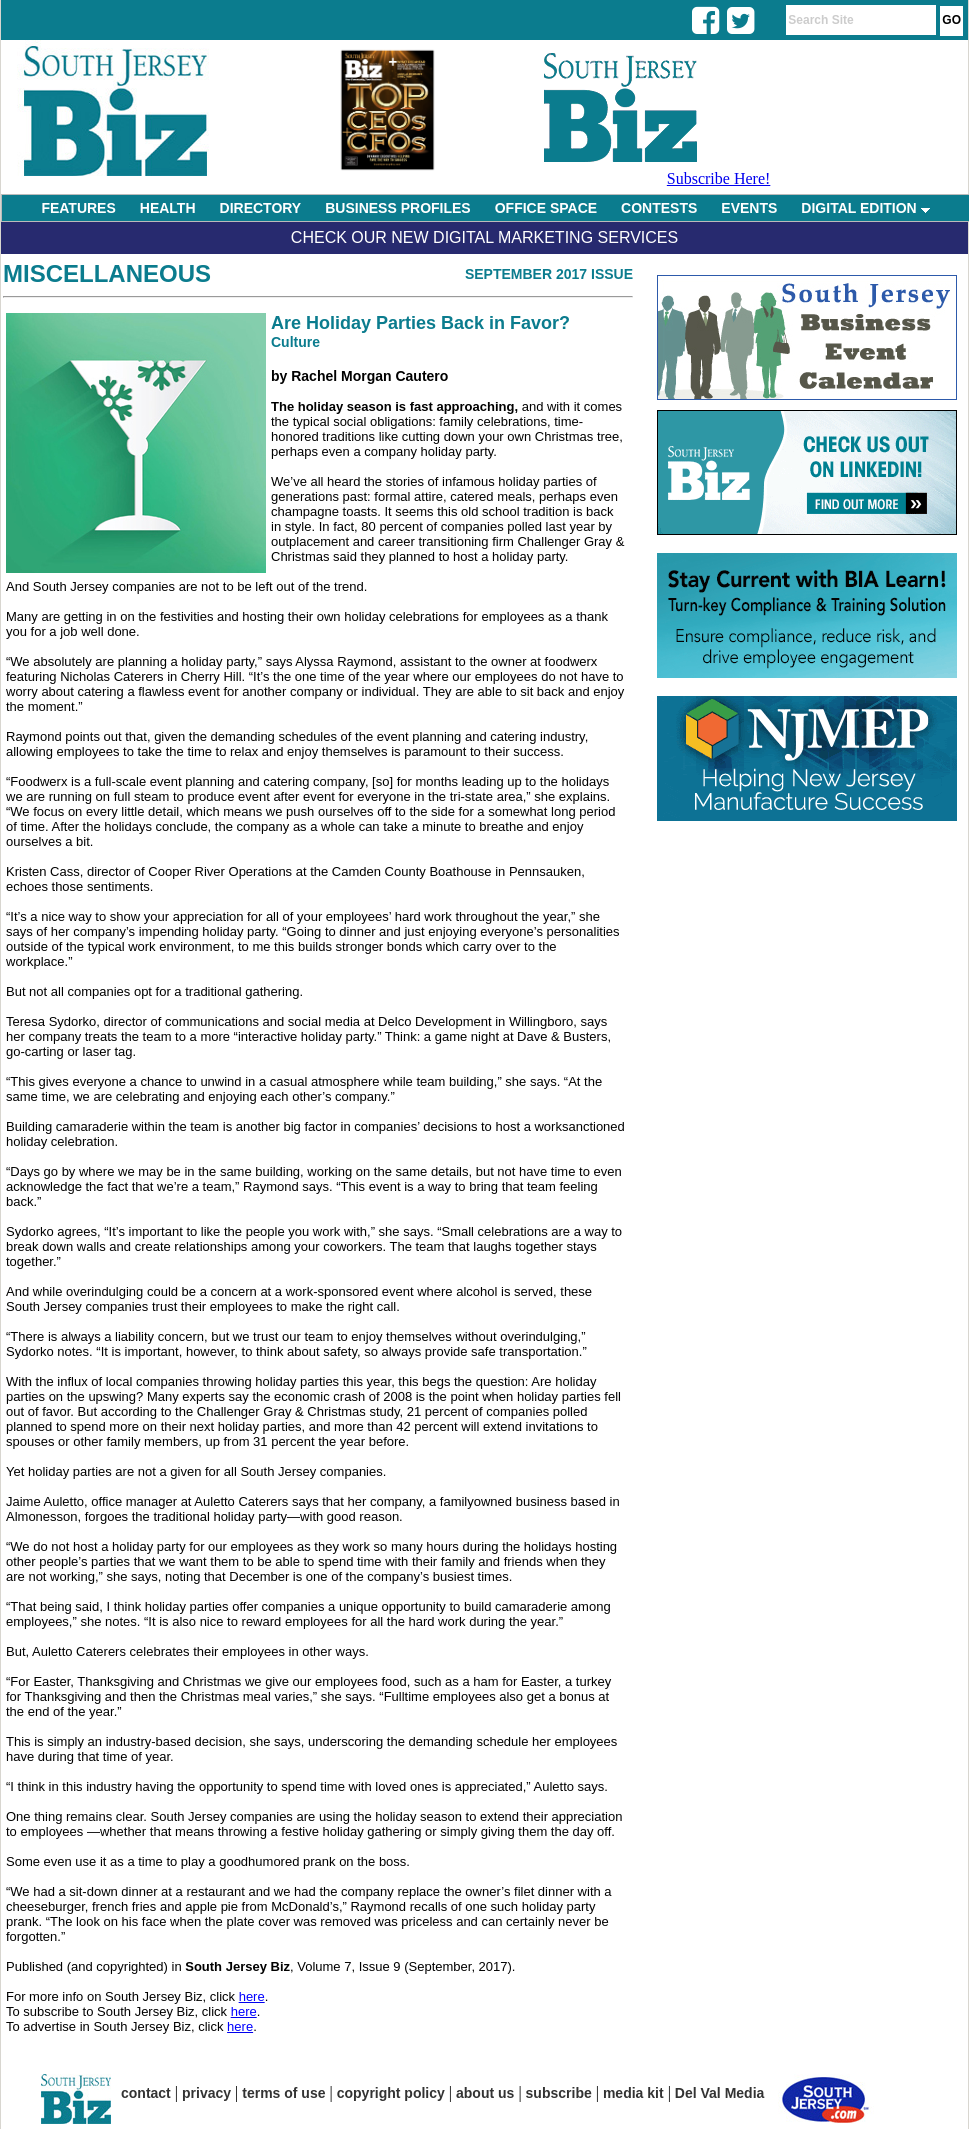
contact (146, 2093)
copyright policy (391, 2093)
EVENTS (749, 208)
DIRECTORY (261, 208)
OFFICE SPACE (546, 208)
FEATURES (78, 208)
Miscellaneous (107, 273)
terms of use (283, 2093)
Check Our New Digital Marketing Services (484, 237)
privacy (206, 2093)
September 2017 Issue (549, 274)
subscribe (559, 2093)
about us (485, 2093)
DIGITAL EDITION (865, 208)
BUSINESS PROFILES (397, 208)
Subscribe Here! (719, 178)
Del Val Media (719, 2093)
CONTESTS (659, 208)
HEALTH (168, 208)
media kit (633, 2093)
